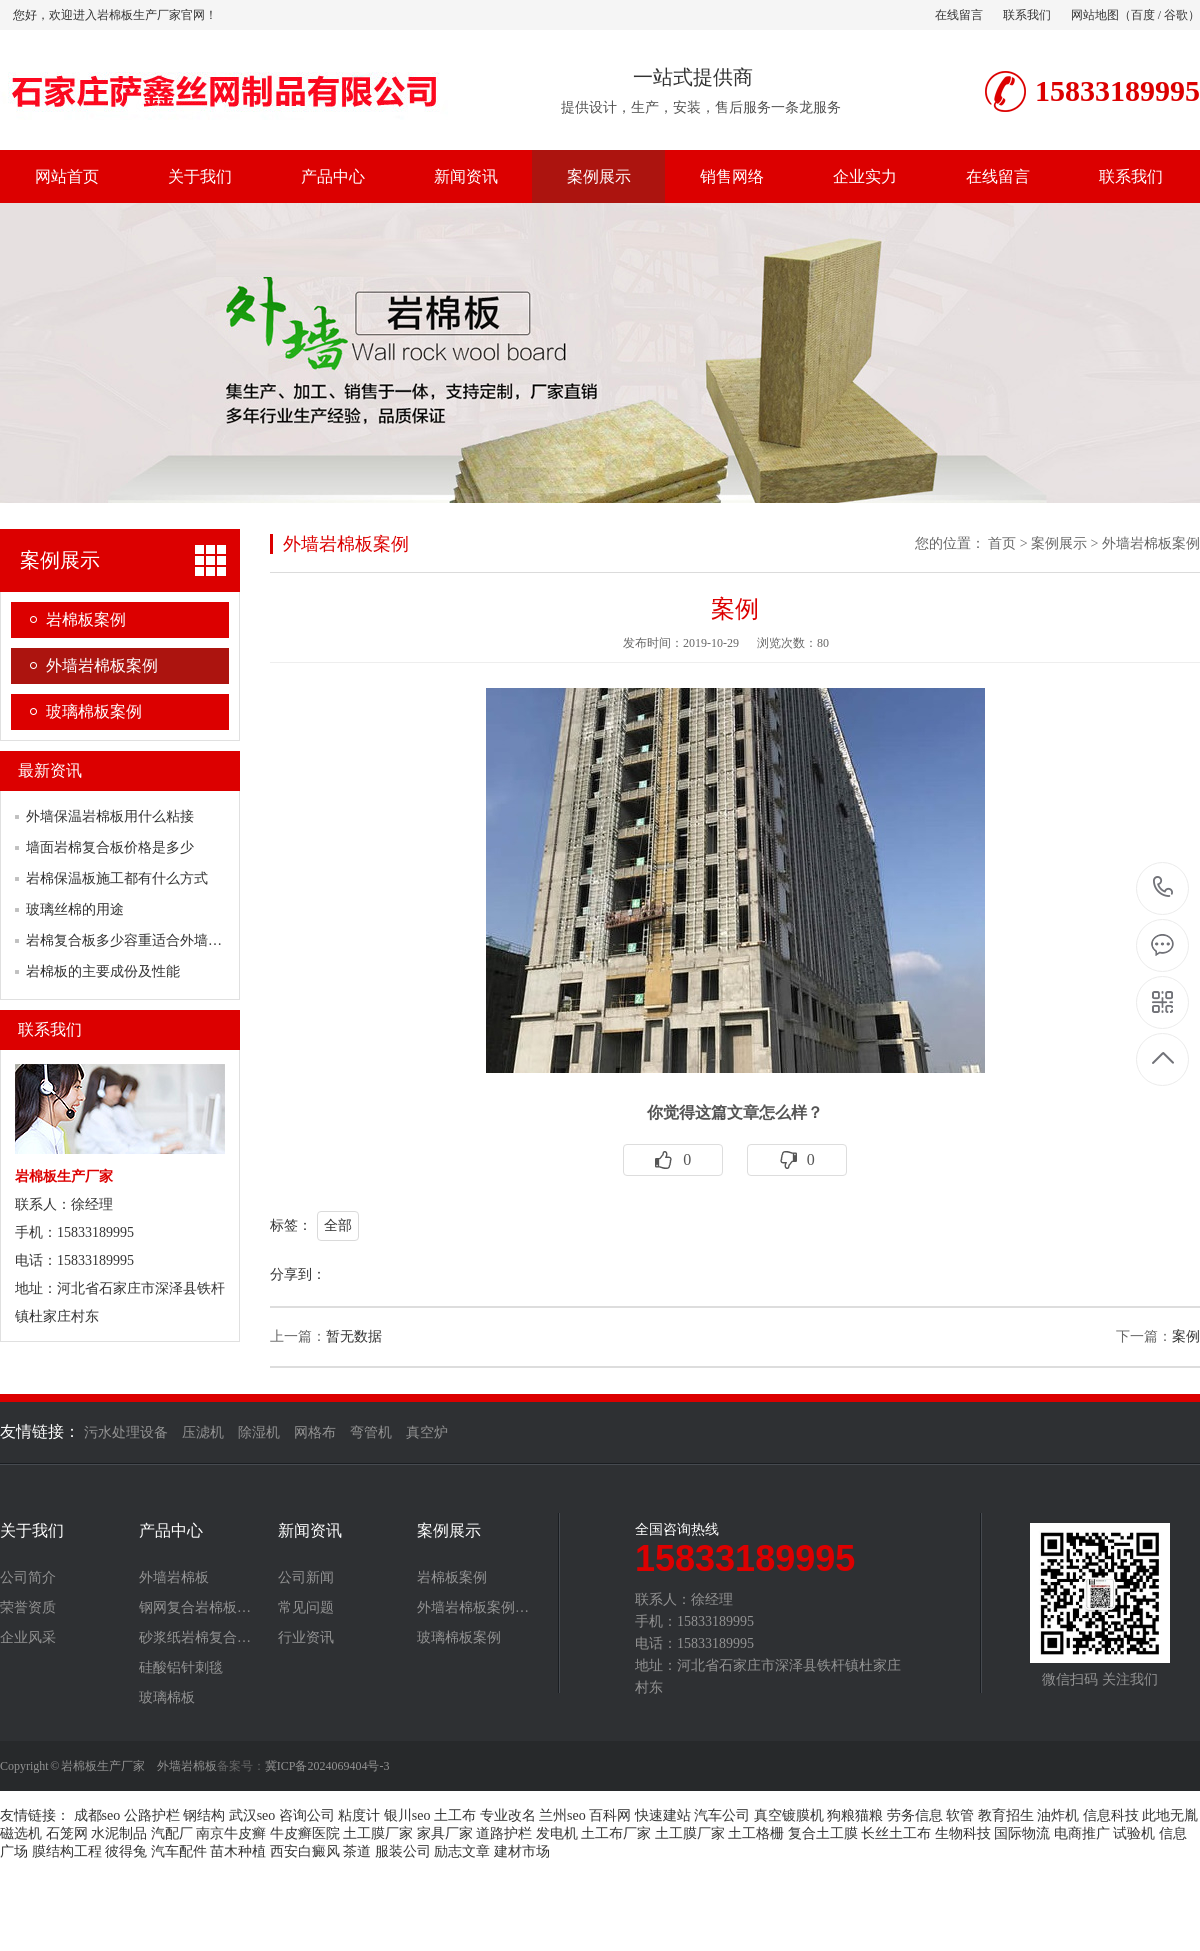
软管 (960, 1815)
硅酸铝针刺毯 (181, 1668)
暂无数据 (354, 1336)
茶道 (357, 1851)
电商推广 (1082, 1833)
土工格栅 (756, 1833)
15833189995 (1163, 887)
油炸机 (1058, 1815)
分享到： (298, 1274)
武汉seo (252, 1815)
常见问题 (306, 1608)
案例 (1186, 1336)
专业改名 (508, 1815)
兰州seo (562, 1815)
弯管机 (371, 1432)
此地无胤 (1170, 1815)
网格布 (315, 1432)
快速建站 (663, 1815)
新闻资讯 (466, 176)
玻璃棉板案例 (94, 711)
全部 (338, 1225)
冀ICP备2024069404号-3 (327, 1766)
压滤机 (203, 1432)
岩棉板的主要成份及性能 (103, 971)
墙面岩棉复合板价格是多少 (110, 847)
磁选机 (21, 1833)
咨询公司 (307, 1815)
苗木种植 (238, 1851)
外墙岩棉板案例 (102, 665)
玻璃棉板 (167, 1698)
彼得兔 (126, 1851)
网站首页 (67, 176)
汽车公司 (722, 1815)
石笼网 (67, 1833)
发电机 (557, 1833)
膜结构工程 (67, 1851)
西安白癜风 (305, 1851)
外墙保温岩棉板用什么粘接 (110, 816)
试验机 (1134, 1833)
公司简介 (28, 1578)
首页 (1002, 543)
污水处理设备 (126, 1432)
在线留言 (959, 15)
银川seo (407, 1815)
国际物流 (1022, 1833)
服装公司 (403, 1851)
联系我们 (1027, 15)
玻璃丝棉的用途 (75, 909)
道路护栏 (504, 1833)
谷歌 (1176, 15)
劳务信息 (915, 1815)
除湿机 (259, 1432)
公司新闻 (306, 1578)
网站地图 (1095, 15)
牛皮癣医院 (305, 1833)
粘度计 (359, 1815)
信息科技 (1111, 1815)
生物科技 (963, 1833)
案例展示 (599, 176)
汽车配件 (179, 1851)
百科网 (610, 1815)
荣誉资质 (28, 1608)
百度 (1143, 15)
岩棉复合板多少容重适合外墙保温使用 (145, 940)
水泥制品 (119, 1833)
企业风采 (28, 1638)
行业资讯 (306, 1638)
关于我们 (200, 176)
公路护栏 (152, 1815)
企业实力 (865, 176)
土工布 (455, 1815)
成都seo (97, 1815)
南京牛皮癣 (231, 1833)
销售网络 (732, 176)
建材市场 (522, 1851)
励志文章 (462, 1851)
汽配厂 (172, 1833)
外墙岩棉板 (174, 1578)
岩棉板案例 (86, 619)
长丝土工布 (896, 1833)
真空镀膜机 (789, 1815)
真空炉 (427, 1432)
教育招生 (1006, 1815)
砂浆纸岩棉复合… (195, 1638)
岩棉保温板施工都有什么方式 (117, 878)
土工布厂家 (616, 1833)
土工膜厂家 (378, 1833)
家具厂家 (445, 1833)
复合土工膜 (823, 1833)
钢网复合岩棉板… (195, 1608)
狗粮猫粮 (855, 1815)
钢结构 (204, 1815)
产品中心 (333, 176)
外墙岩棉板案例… (473, 1608)
